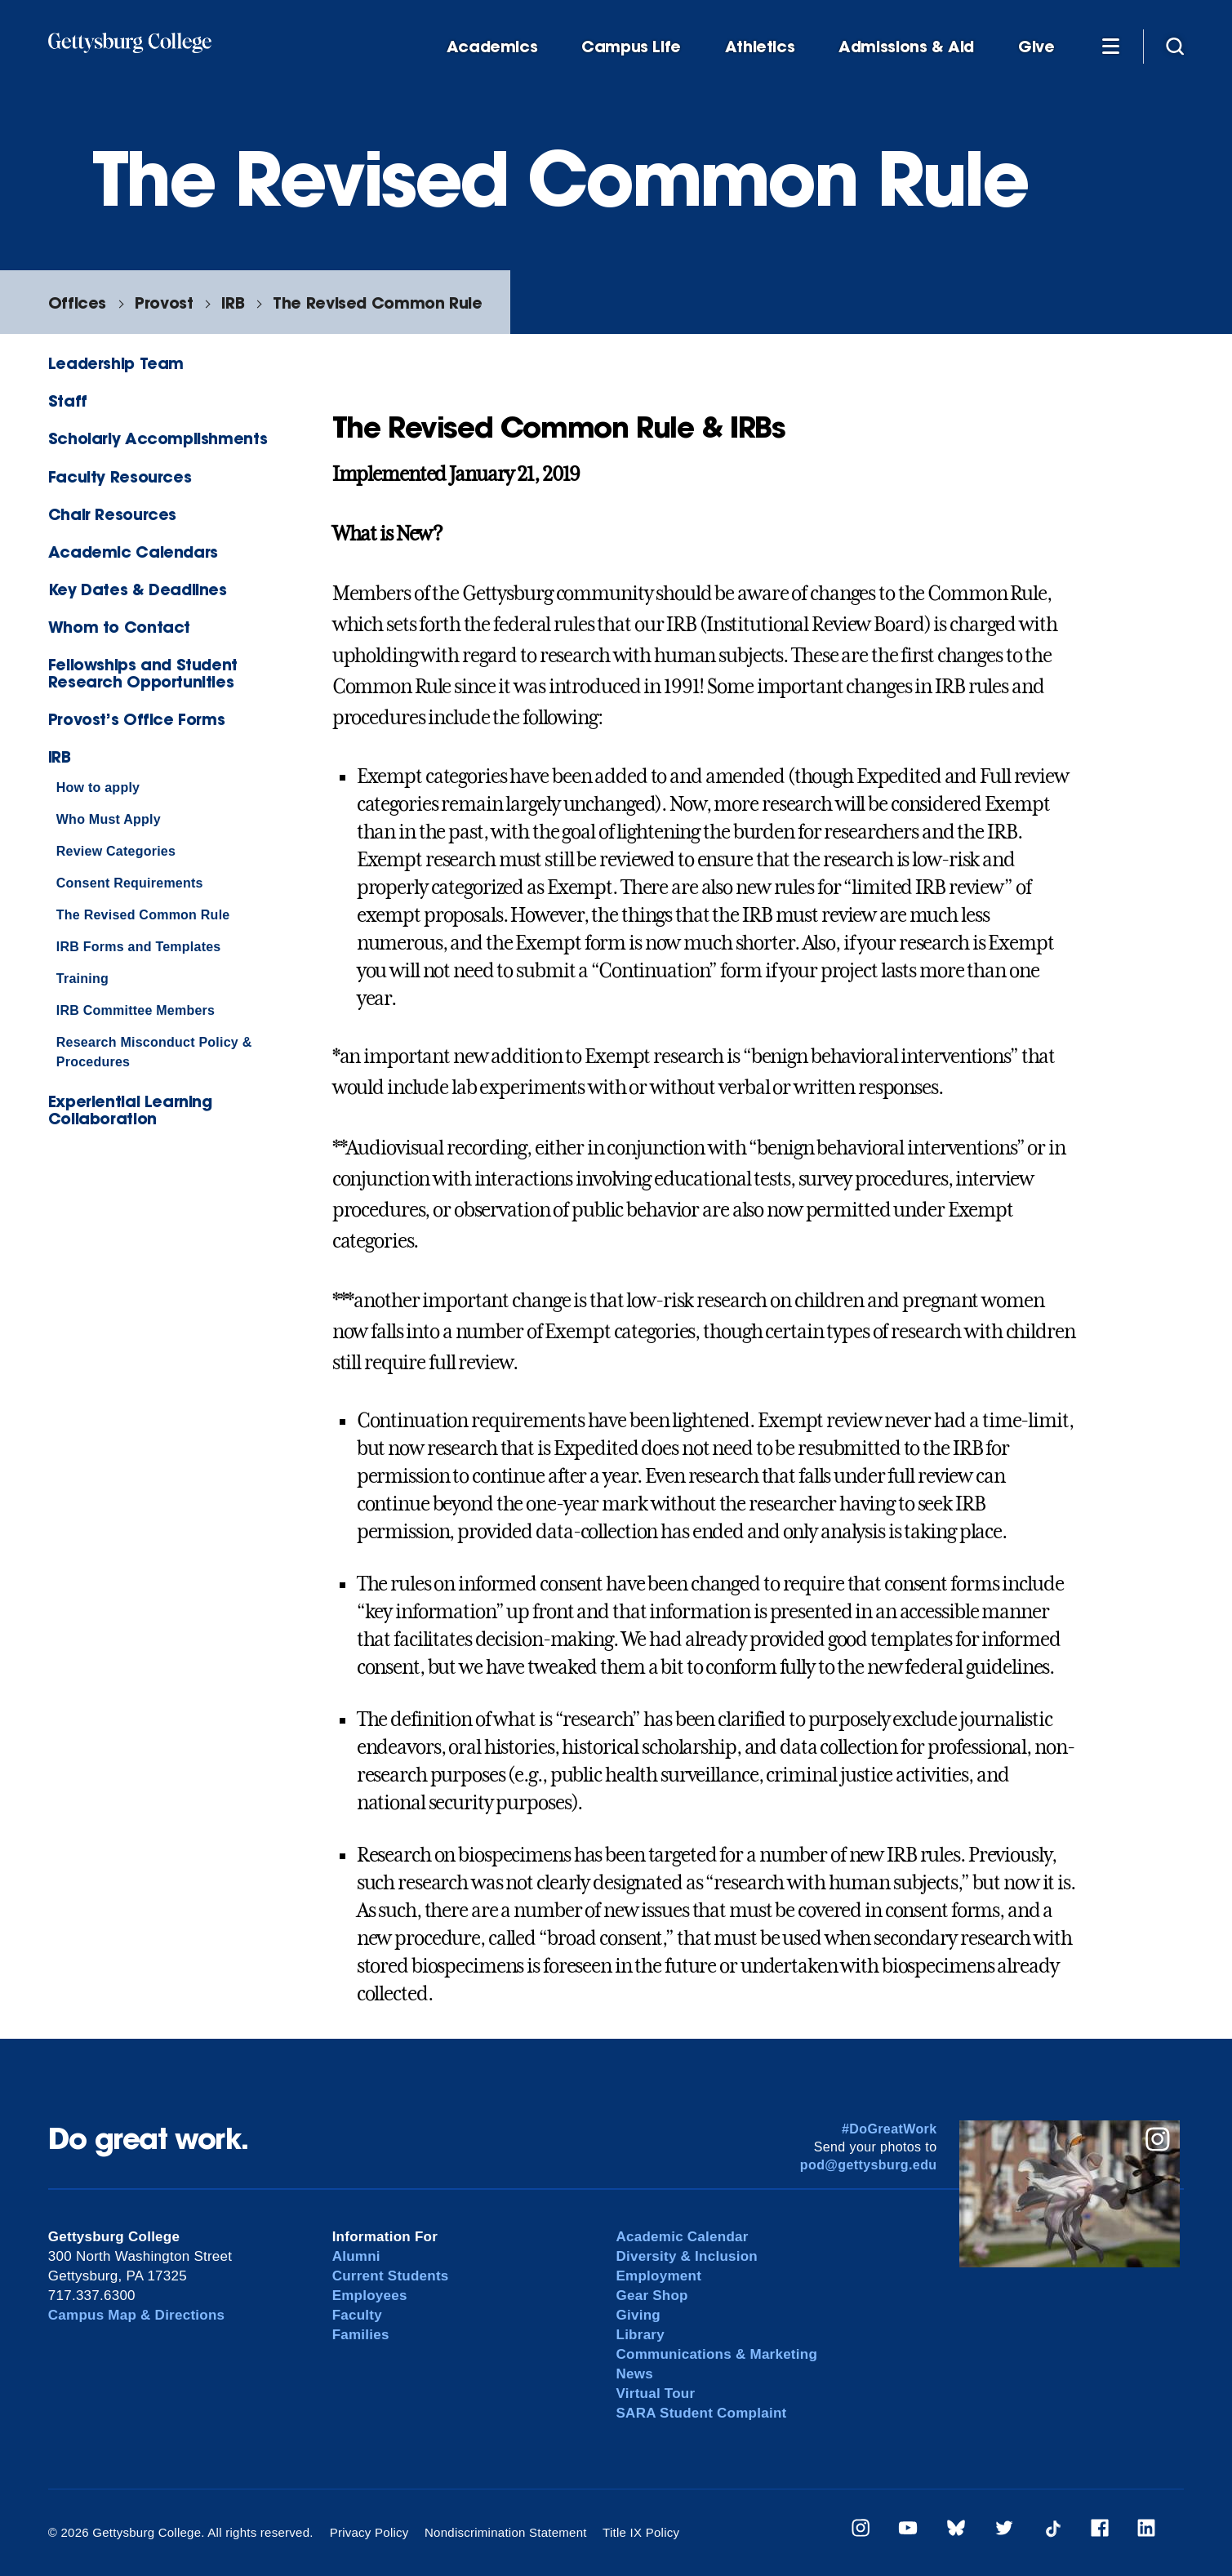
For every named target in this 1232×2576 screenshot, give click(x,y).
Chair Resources (112, 514)
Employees (369, 2295)
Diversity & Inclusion (687, 2256)
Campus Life (631, 47)
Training (82, 978)
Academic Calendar (682, 2237)
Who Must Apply (108, 819)
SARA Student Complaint (701, 2413)
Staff (67, 400)
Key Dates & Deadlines (137, 589)
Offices (77, 302)
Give (1036, 47)
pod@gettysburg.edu (868, 2165)
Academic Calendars (133, 551)
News (634, 2374)
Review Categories (116, 851)
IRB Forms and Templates (138, 947)
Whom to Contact (119, 626)
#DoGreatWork (889, 2129)
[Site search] (1175, 45)
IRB (232, 302)
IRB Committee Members (135, 1010)
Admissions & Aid (906, 47)
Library (640, 2334)
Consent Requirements (129, 883)
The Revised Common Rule (377, 302)
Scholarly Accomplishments (157, 438)
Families (360, 2334)
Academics (492, 47)
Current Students (390, 2276)
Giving (638, 2315)
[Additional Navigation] (1110, 45)
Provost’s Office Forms (136, 718)
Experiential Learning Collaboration (130, 1109)
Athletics (760, 47)
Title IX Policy (641, 2532)
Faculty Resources (119, 476)
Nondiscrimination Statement (506, 2532)
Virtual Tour (656, 2393)
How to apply (98, 787)
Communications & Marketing (717, 2354)
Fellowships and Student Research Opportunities (143, 673)
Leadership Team (116, 362)
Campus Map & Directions (136, 2315)
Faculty (357, 2315)
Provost (164, 302)
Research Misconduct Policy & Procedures (154, 1052)
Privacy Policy (369, 2532)
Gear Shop (652, 2295)
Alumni (356, 2256)
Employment (659, 2276)
